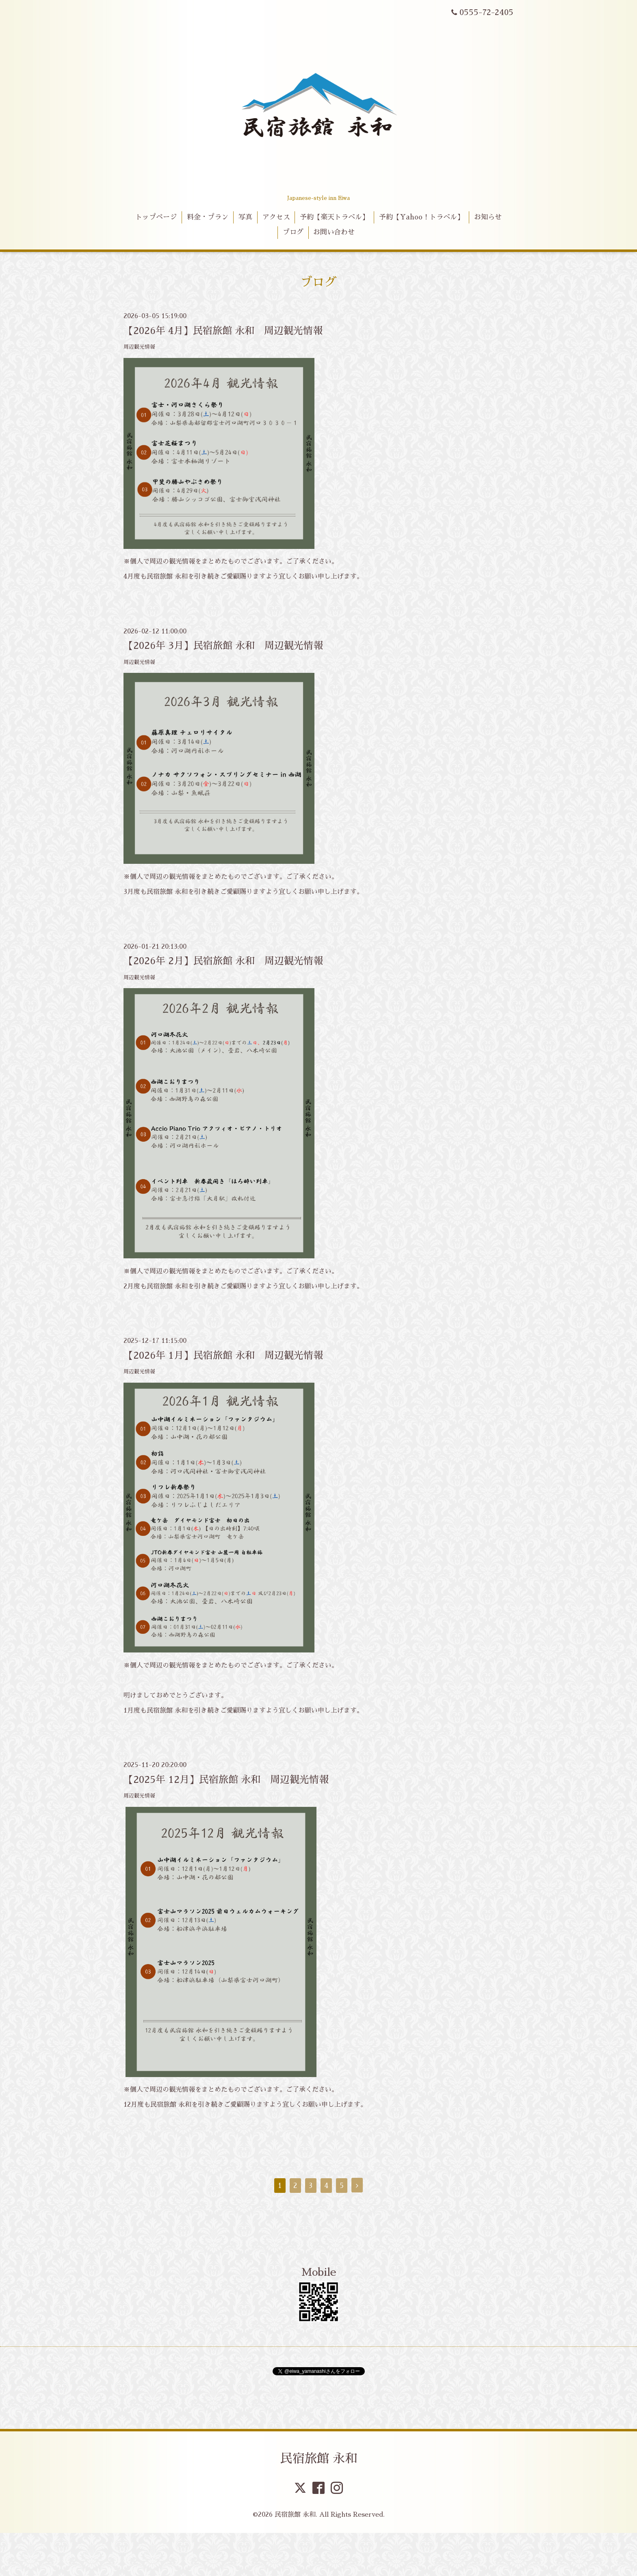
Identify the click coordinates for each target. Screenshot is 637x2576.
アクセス (276, 217)
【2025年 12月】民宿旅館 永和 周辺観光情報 (226, 1780)
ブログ (293, 232)
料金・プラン (207, 217)
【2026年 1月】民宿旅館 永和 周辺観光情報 (223, 1355)
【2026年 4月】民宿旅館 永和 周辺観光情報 (223, 331)
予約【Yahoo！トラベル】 (421, 217)
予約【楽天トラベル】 (334, 217)
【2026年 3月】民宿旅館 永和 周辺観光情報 (223, 646)
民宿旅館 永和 (318, 2458)
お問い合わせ (334, 232)
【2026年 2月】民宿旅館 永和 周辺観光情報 (223, 961)
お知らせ (488, 217)
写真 (245, 217)
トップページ (156, 217)
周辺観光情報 (139, 346)
